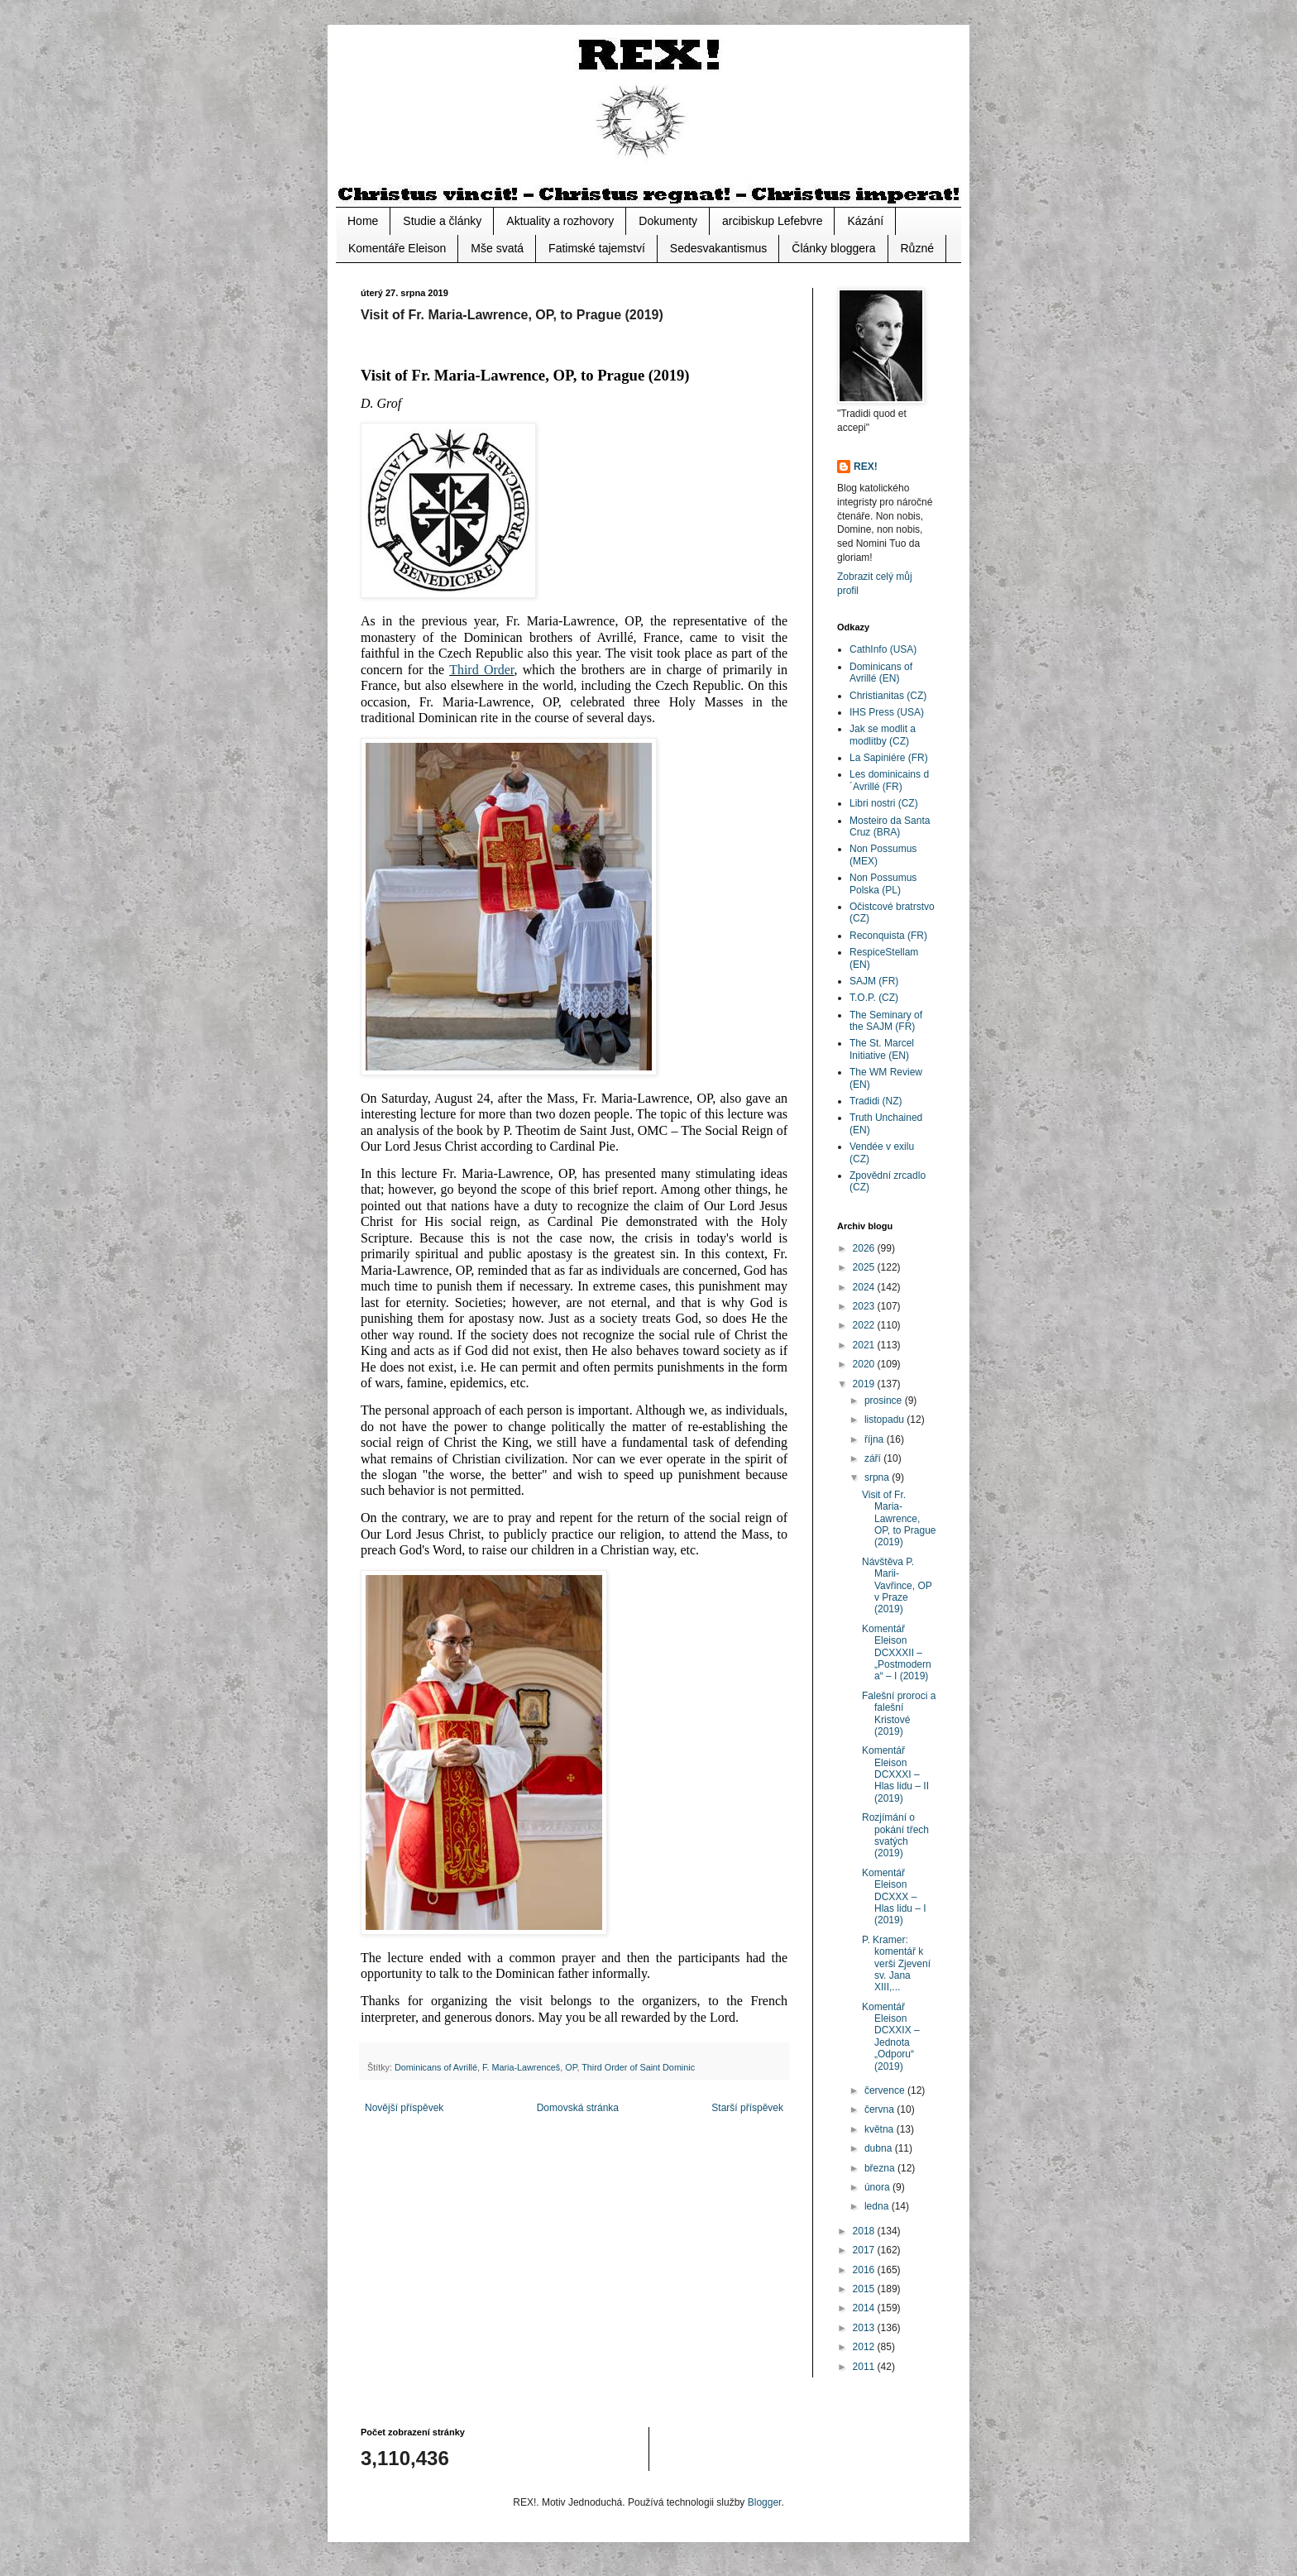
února (878, 2187)
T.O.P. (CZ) (874, 997)
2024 (865, 1287)
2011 (865, 2367)
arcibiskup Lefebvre (772, 220)
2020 (865, 1364)
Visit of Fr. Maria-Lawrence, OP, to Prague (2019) (899, 1519)
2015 (865, 2289)
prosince (884, 1400)
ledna (878, 2206)
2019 (865, 1384)
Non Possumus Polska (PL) (883, 883)
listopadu (885, 1419)
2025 (865, 1267)
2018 (865, 2231)
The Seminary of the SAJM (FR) (886, 1020)
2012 (865, 2347)
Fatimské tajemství (596, 248)
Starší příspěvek (747, 2108)
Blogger (765, 2502)
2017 (865, 2250)
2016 (865, 2270)
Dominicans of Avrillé (436, 2067)
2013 (865, 2328)
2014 (865, 2308)
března (880, 2168)
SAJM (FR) (874, 981)
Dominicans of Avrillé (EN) (881, 672)
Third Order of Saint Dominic (638, 2067)
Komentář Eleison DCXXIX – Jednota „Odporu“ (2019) (891, 2036)
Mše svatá (497, 248)
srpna (878, 1477)
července (885, 2090)
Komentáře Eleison (397, 248)
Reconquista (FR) (888, 935)
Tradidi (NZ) (876, 1101)
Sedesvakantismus (719, 248)
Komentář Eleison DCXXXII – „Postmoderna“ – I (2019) (896, 1653)
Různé (917, 248)
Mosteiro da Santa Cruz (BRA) (890, 826)
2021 (865, 1345)
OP (571, 2067)
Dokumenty (668, 220)
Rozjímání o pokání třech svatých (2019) (895, 1835)
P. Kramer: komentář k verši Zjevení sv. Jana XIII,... (896, 1964)
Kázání (865, 220)
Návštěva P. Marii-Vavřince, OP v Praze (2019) (897, 1586)
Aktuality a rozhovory (560, 220)
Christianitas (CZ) (888, 695)
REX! (866, 466)
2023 (865, 1306)
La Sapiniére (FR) (889, 758)
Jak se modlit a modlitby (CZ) (883, 734)
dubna (879, 2148)
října (875, 1439)
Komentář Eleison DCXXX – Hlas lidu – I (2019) (894, 1897)
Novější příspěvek (404, 2108)
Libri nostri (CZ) (884, 803)
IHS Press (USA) (887, 712)
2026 (865, 1248)
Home (362, 220)
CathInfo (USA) (883, 649)
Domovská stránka (578, 2108)
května (880, 2129)
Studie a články (442, 220)
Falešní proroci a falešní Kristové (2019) (899, 1713)
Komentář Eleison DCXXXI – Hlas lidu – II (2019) (895, 1774)
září (873, 1458)
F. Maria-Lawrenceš (521, 2067)
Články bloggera (833, 248)
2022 (865, 1325)
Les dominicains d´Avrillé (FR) (889, 780)
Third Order (481, 670)
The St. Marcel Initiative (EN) (882, 1049)
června (880, 2109)
